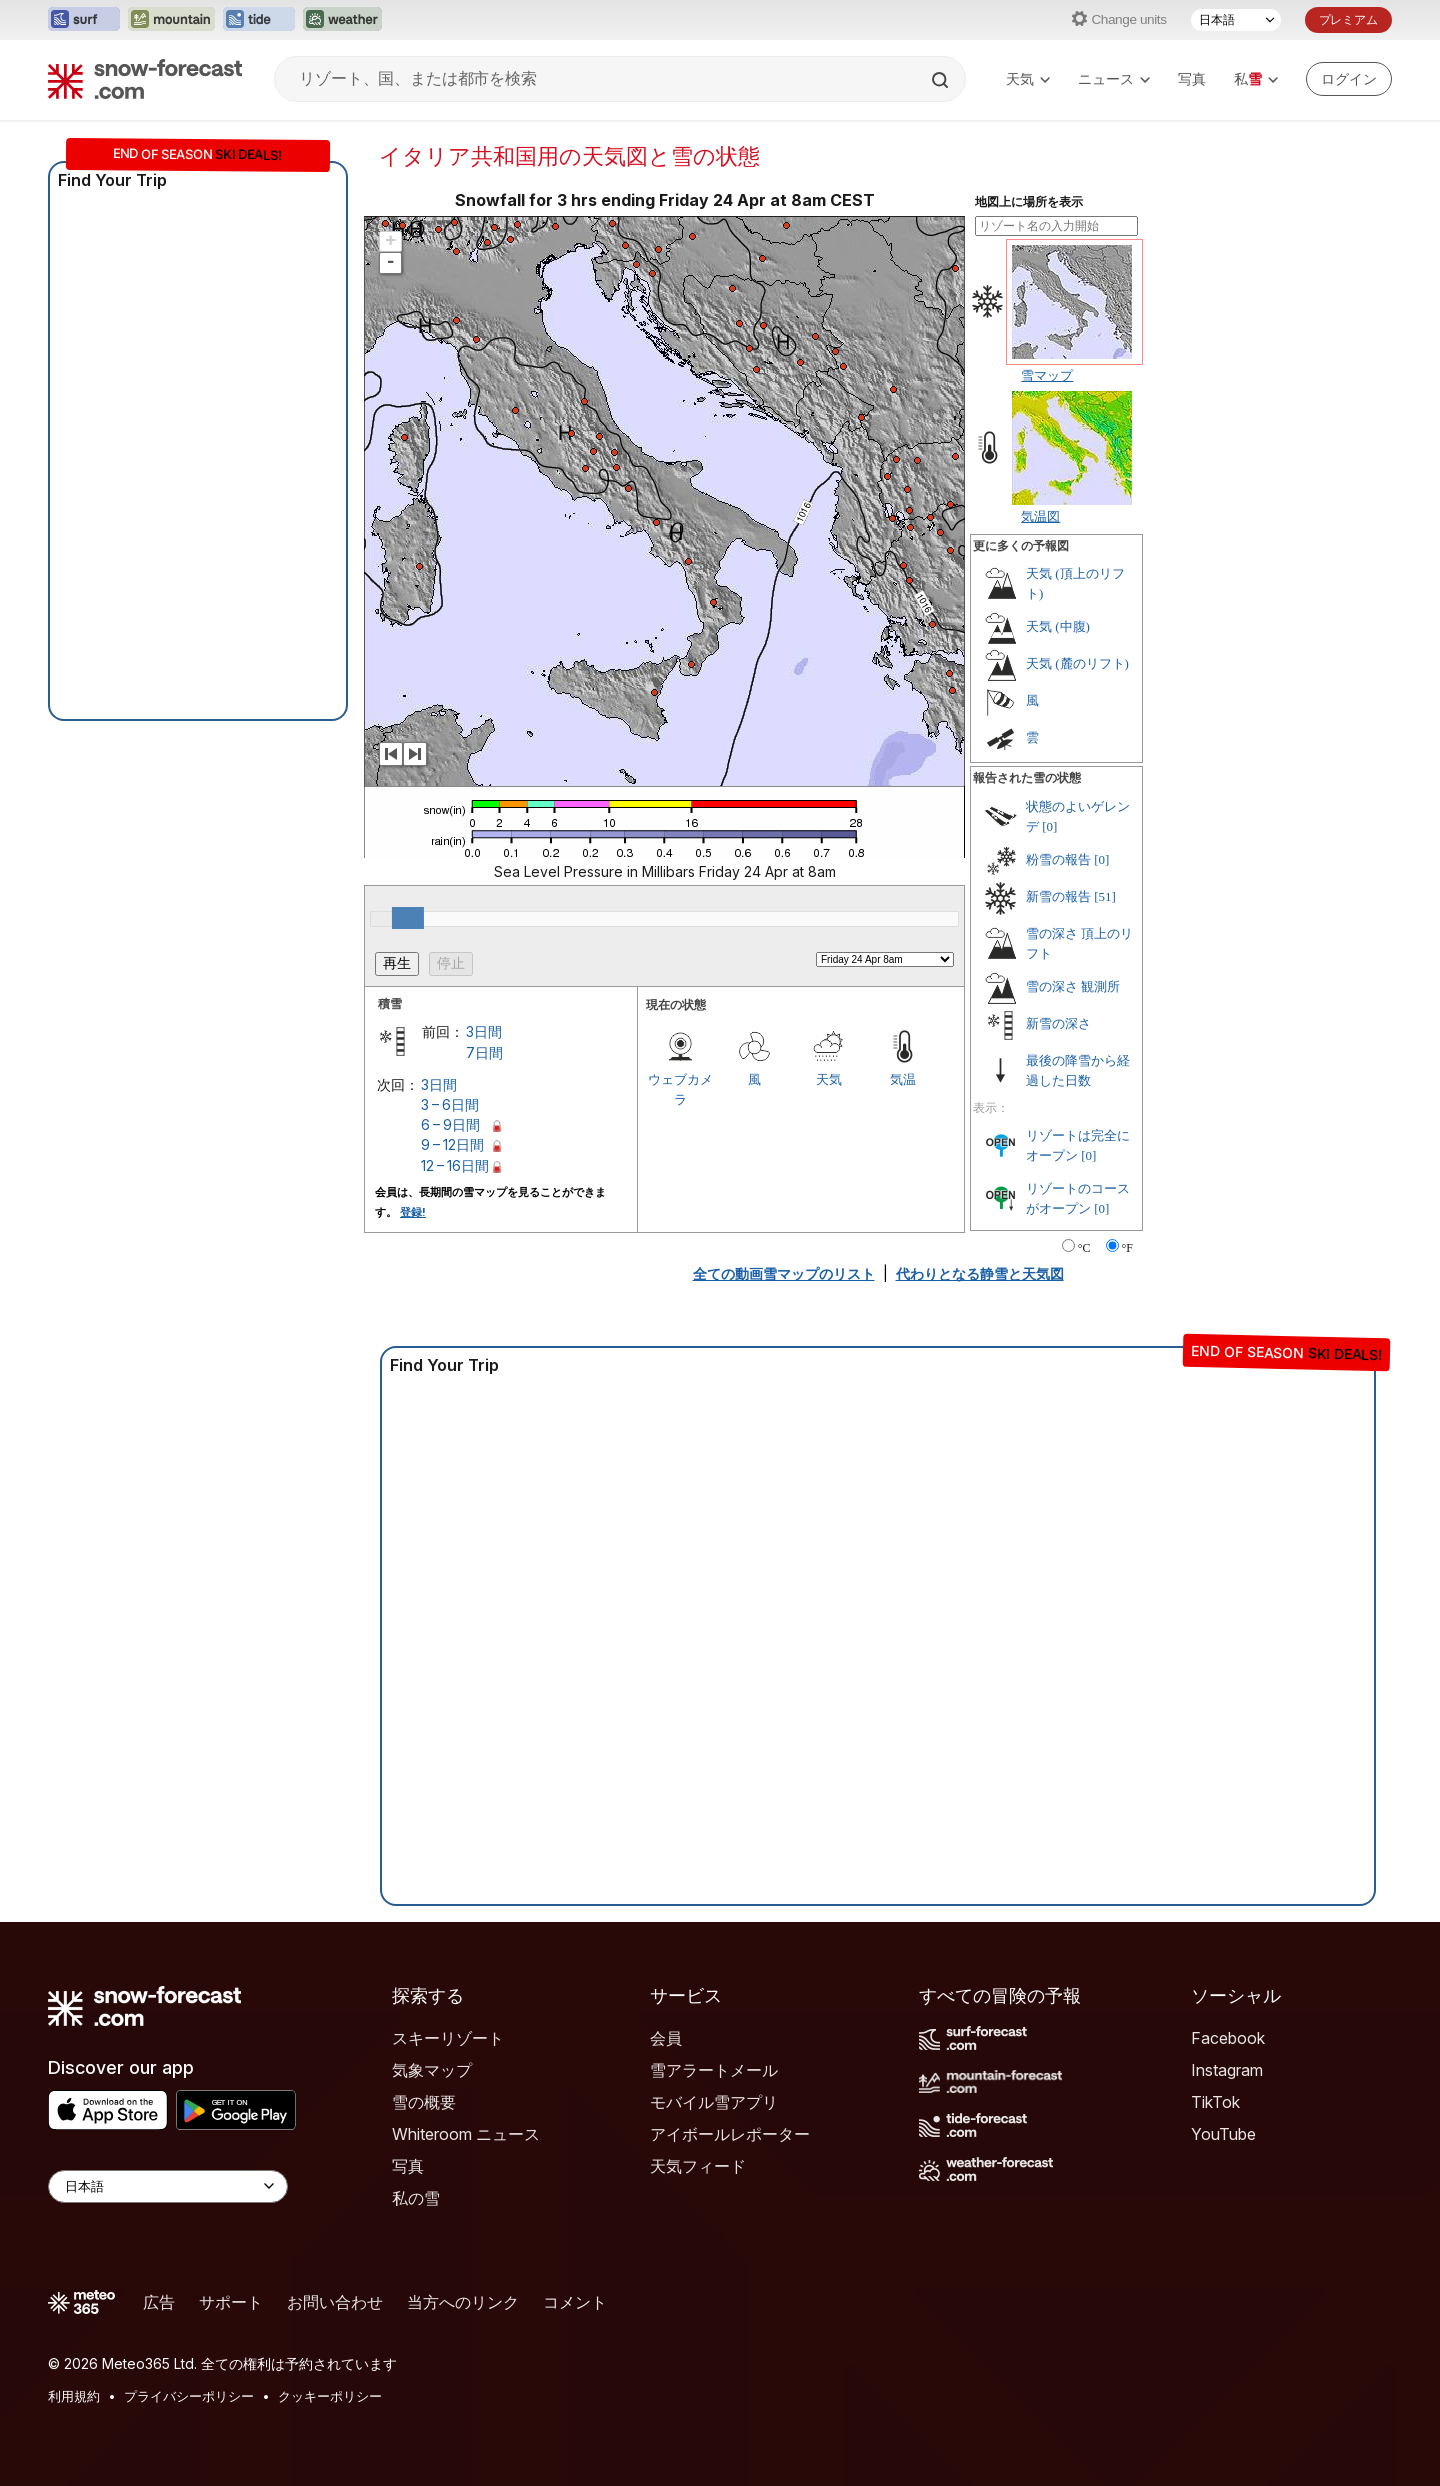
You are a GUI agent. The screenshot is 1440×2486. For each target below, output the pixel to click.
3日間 (484, 1031)
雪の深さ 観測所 (1073, 986)
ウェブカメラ (680, 1089)
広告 (159, 2302)
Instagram (1227, 2070)
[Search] (942, 80)
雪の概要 (424, 2102)
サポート (231, 2302)
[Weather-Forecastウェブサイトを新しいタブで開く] (342, 20)
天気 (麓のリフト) (1077, 663)
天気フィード (698, 2166)
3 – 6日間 (450, 1104)
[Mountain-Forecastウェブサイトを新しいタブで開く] (171, 20)
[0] (1049, 826)
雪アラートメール (714, 2070)
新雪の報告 (1058, 896)
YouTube (1223, 2134)
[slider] (408, 918)
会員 (666, 2038)
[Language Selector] (168, 2186)
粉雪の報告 (1058, 859)
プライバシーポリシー (189, 2396)
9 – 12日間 (452, 1144)
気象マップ (432, 2070)
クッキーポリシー (330, 2396)
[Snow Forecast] (145, 79)
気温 (903, 1079)
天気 (1028, 78)
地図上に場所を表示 (1029, 202)
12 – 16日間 (455, 1165)
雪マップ (1047, 375)
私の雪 (416, 2198)
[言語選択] (1236, 20)
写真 (1192, 78)
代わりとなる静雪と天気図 (980, 1273)
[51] (1105, 896)
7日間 (484, 1052)
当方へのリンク (463, 2302)
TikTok (1215, 2102)
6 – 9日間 (450, 1124)
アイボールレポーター (730, 2134)
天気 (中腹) (1058, 626)
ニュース (1114, 78)
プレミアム (1348, 19)
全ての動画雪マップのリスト (784, 1273)
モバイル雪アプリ (714, 2102)
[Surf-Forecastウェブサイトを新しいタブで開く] (84, 20)
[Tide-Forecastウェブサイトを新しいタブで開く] (259, 20)
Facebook (1228, 2038)
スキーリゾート (448, 2038)
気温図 (1040, 516)
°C (1084, 1248)
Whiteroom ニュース (466, 2134)
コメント (575, 2302)
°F (1127, 1248)
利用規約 (74, 2396)
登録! (413, 1212)
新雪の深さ (1058, 1023)
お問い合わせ (335, 2302)
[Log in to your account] (1349, 79)
